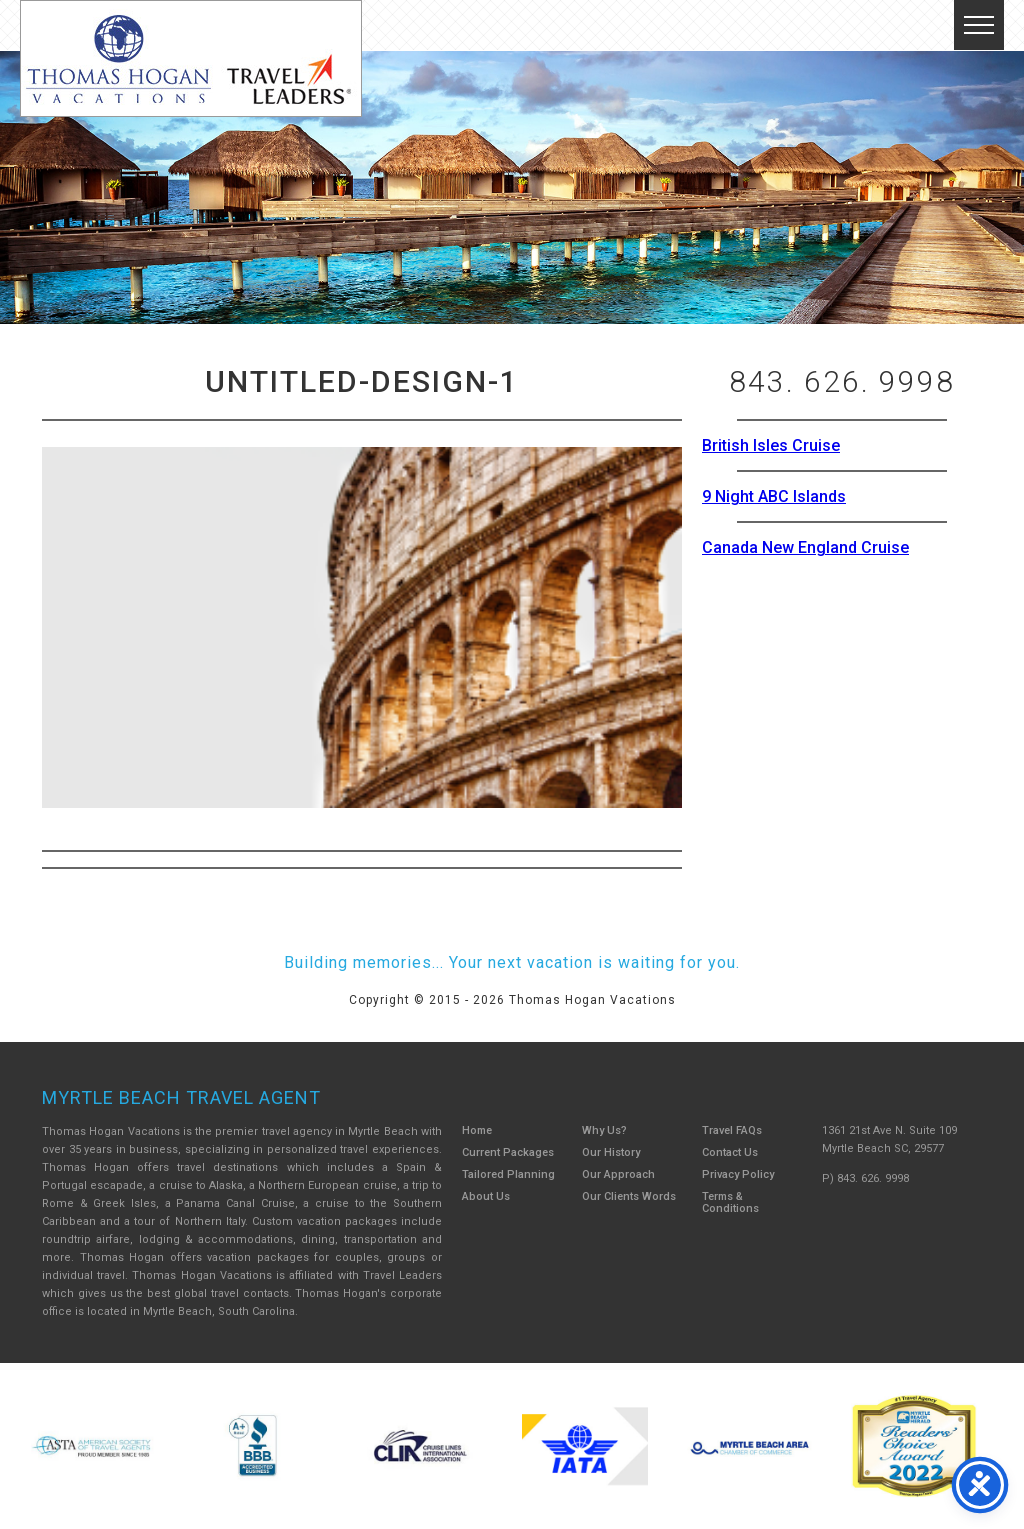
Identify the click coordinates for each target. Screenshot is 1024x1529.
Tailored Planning (508, 1174)
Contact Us (730, 1152)
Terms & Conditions (730, 1202)
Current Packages (508, 1152)
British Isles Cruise (771, 445)
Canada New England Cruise (805, 547)
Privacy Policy (738, 1174)
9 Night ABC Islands (774, 496)
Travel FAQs (732, 1130)
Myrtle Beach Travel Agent (181, 1097)
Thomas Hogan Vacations (191, 58)
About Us (486, 1196)
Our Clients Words (629, 1196)
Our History (611, 1152)
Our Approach (618, 1174)
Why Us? (604, 1130)
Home (477, 1130)
